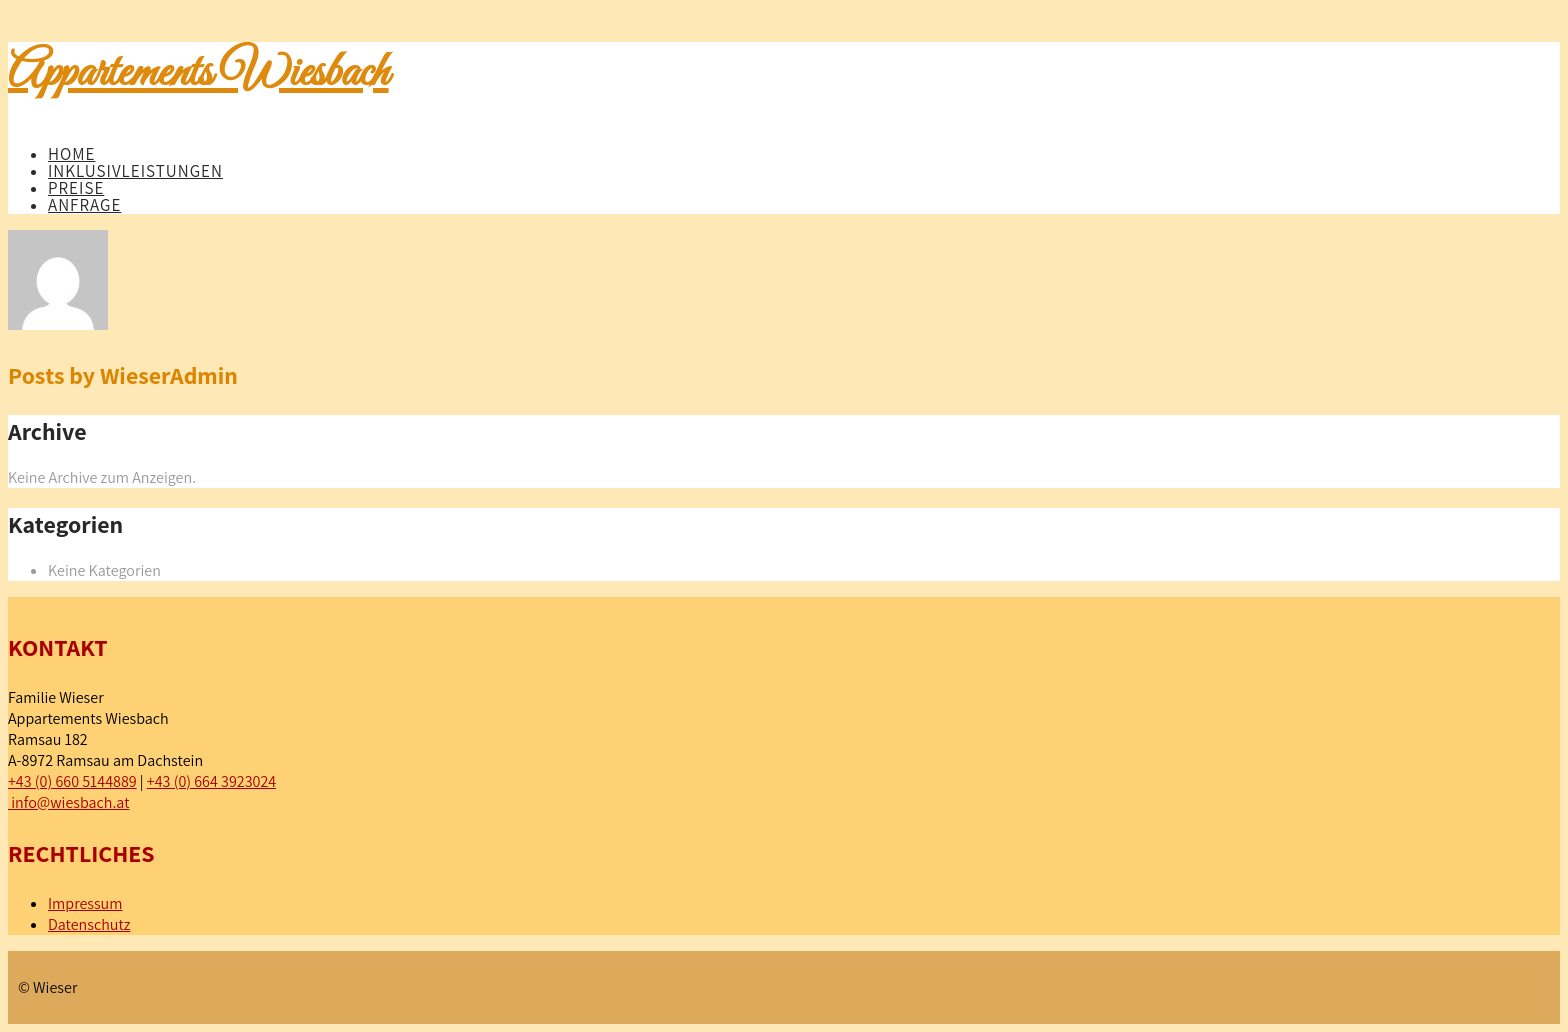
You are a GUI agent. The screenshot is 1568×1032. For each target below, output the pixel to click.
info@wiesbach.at (68, 802)
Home (71, 154)
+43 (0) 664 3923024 (211, 781)
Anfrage (84, 205)
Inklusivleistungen (135, 171)
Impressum (85, 903)
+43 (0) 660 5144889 (72, 781)
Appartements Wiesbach (198, 73)
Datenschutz (89, 924)
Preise (76, 188)
